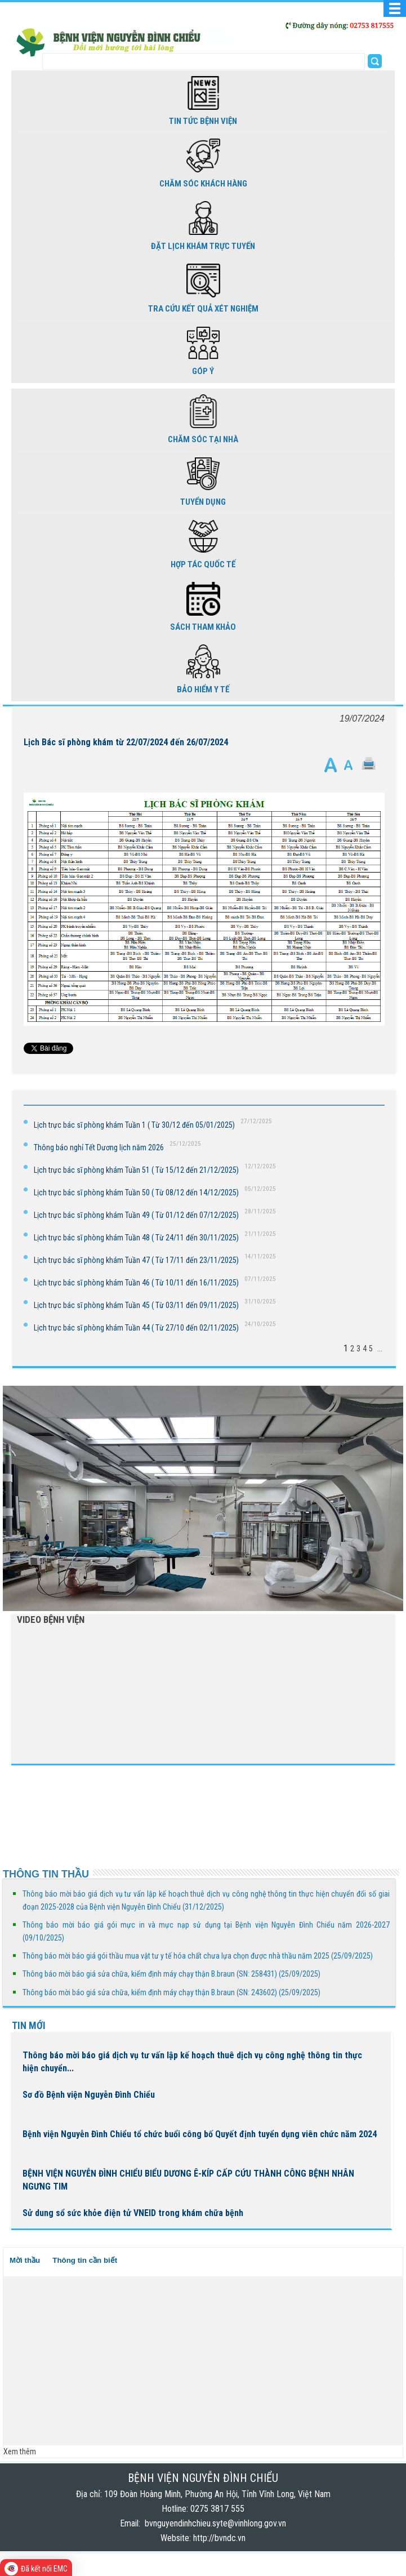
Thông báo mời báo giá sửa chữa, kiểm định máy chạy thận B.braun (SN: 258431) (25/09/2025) (171, 1973)
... (379, 1348)
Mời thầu (25, 2260)
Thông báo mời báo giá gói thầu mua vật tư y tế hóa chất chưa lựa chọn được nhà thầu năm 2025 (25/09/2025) (198, 1955)
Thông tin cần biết (84, 2260)
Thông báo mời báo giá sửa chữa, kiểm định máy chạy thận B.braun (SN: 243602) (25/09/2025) (171, 1992)
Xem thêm (19, 2451)
